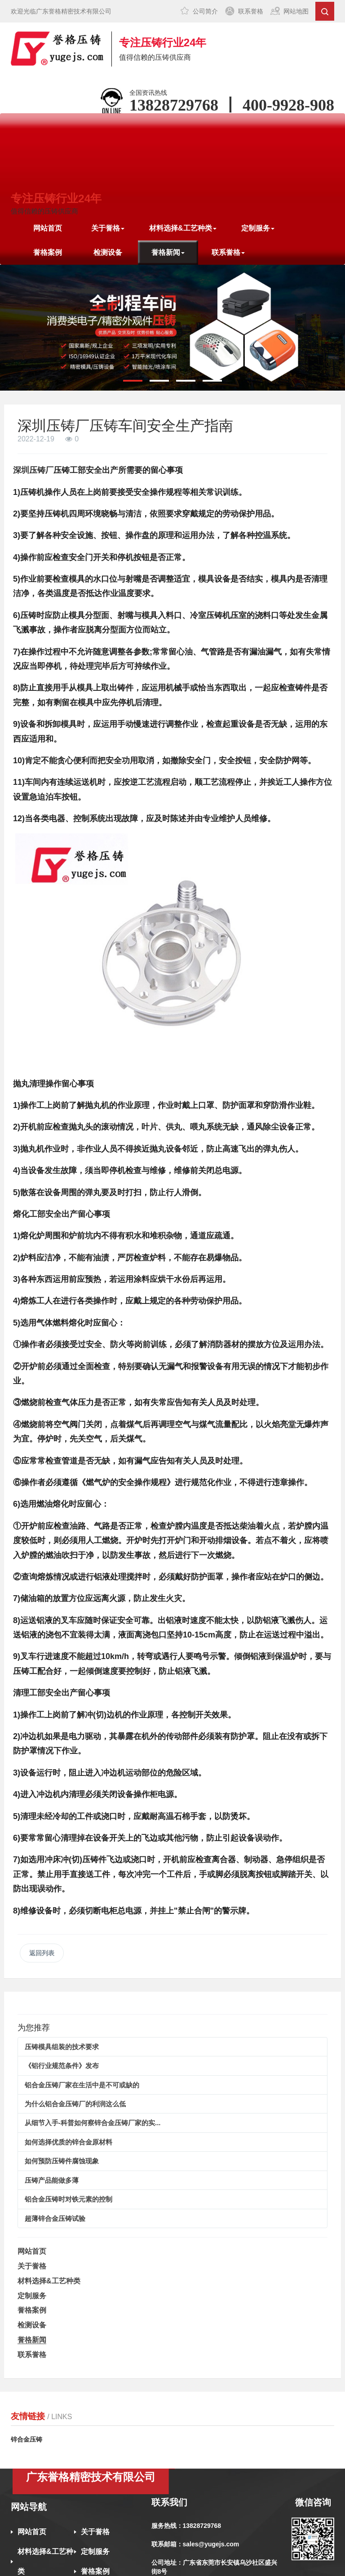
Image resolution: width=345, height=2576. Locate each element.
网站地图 (296, 11)
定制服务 (32, 2296)
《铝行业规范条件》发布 (62, 2065)
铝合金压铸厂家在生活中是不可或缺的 (82, 2085)
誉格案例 (47, 252)
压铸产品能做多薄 (52, 2180)
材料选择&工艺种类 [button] (183, 228)
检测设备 (107, 252)
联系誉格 (250, 11)
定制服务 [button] (257, 228)
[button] (132, 381)
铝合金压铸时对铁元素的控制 (68, 2199)
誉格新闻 (32, 2340)
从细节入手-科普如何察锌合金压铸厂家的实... (93, 2123)
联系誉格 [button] (228, 252)
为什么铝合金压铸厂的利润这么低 (75, 2104)
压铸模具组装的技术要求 (62, 2047)
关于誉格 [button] (107, 228)
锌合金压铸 (26, 2439)
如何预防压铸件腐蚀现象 (62, 2161)
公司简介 (205, 11)
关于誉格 (32, 2266)
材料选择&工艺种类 (49, 2281)
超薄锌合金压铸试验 (55, 2218)
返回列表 (41, 1953)
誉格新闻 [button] (168, 252)
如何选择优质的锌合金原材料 (68, 2142)
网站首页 (47, 228)
